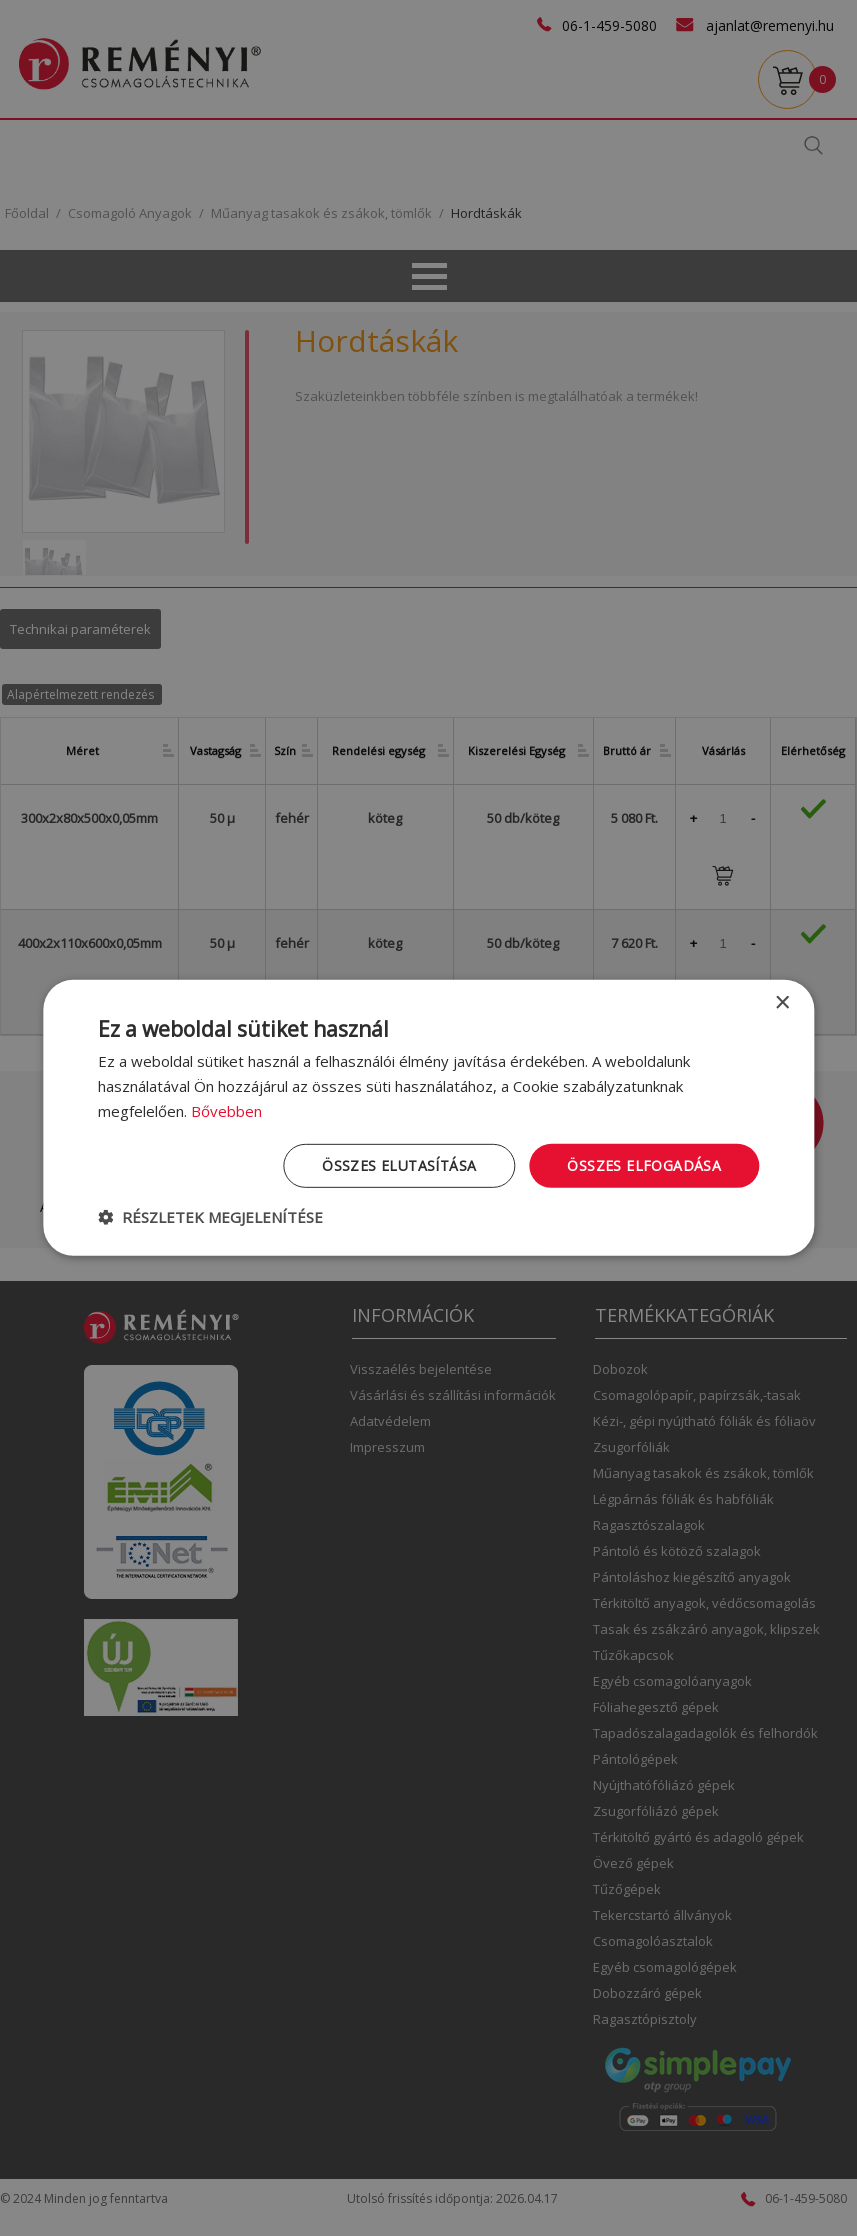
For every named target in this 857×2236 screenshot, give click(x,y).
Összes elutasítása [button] (399, 1164)
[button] (210, 1217)
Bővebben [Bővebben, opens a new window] (226, 1111)
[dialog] (428, 1118)
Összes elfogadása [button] (644, 1164)
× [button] (781, 1003)
